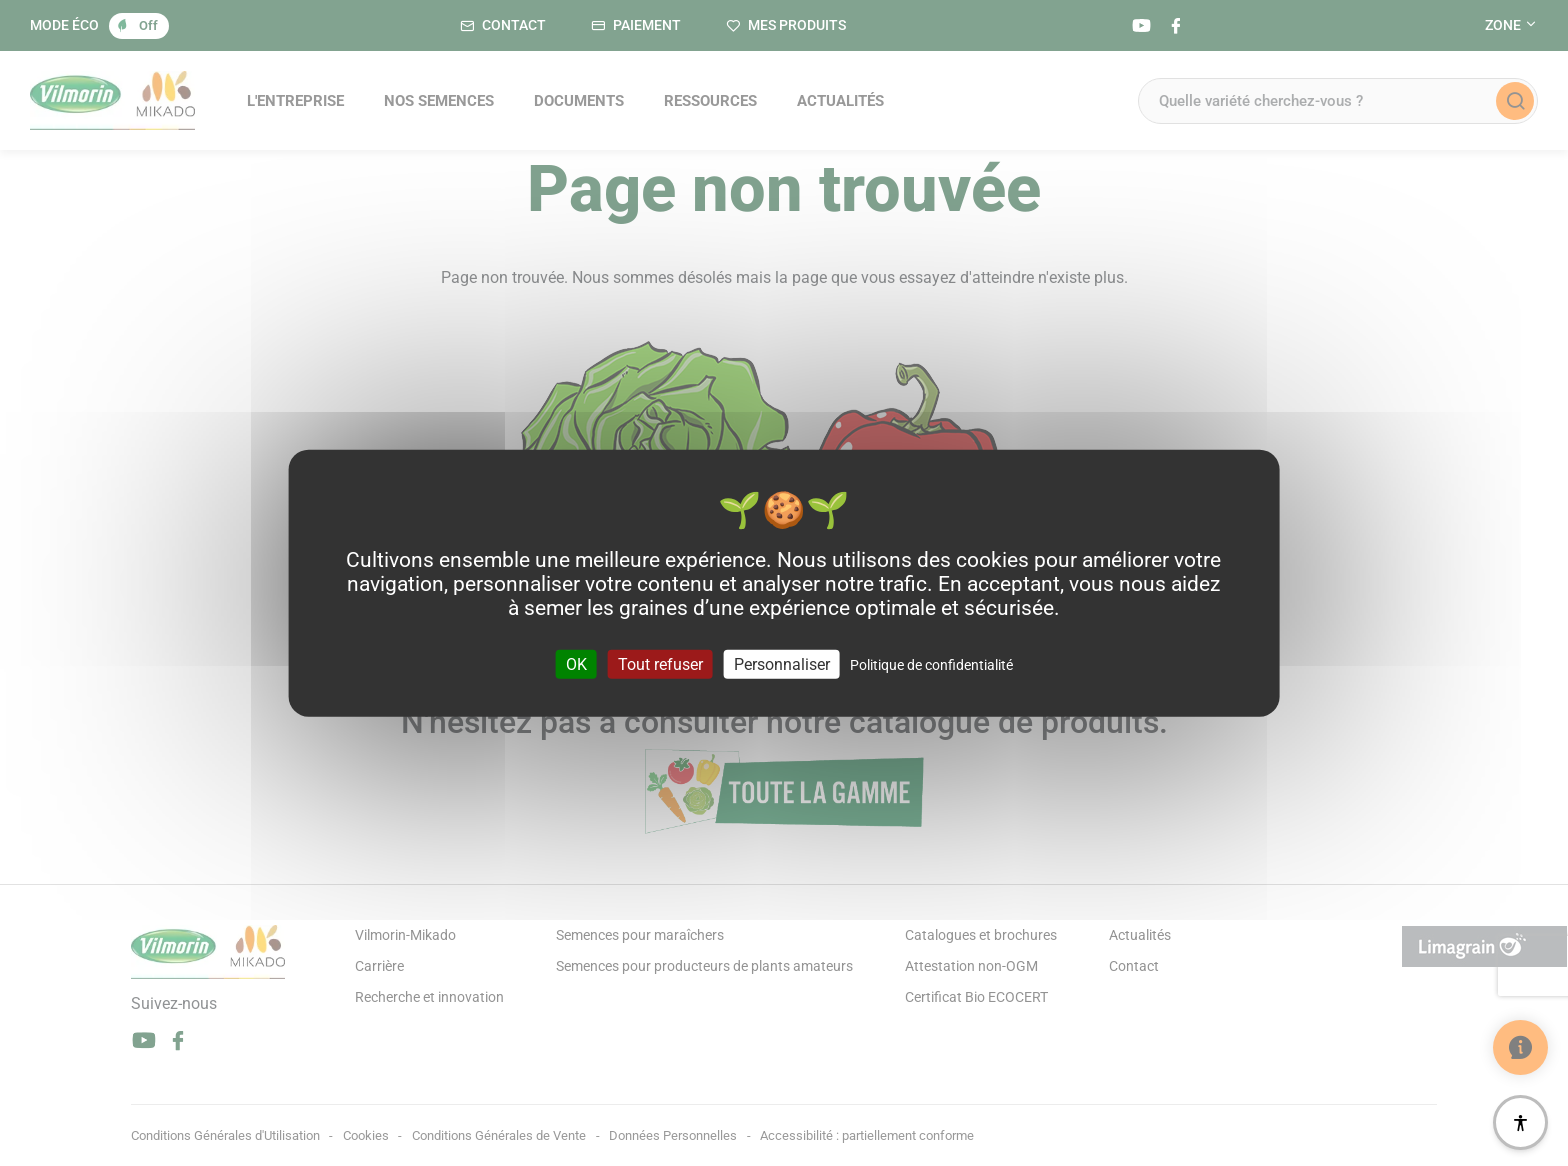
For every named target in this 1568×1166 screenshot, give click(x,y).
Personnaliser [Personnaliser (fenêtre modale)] (782, 663)
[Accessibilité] (1520, 1122)
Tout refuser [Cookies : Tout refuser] (660, 663)
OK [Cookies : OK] (576, 663)
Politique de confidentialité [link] (931, 664)
